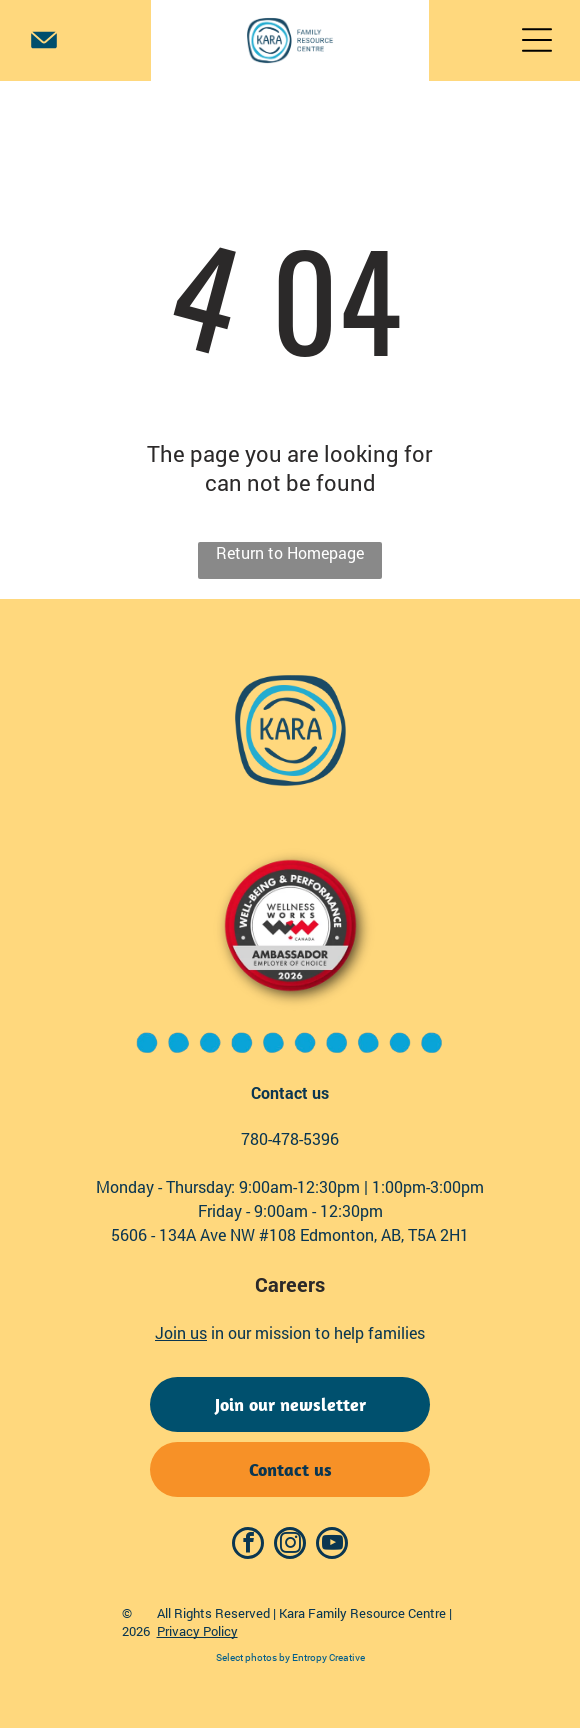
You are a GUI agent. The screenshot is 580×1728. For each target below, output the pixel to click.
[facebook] (248, 1545)
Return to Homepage (290, 552)
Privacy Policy (197, 1631)
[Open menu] (537, 40)
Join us (181, 1332)
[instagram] (290, 1545)
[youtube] (332, 1545)
